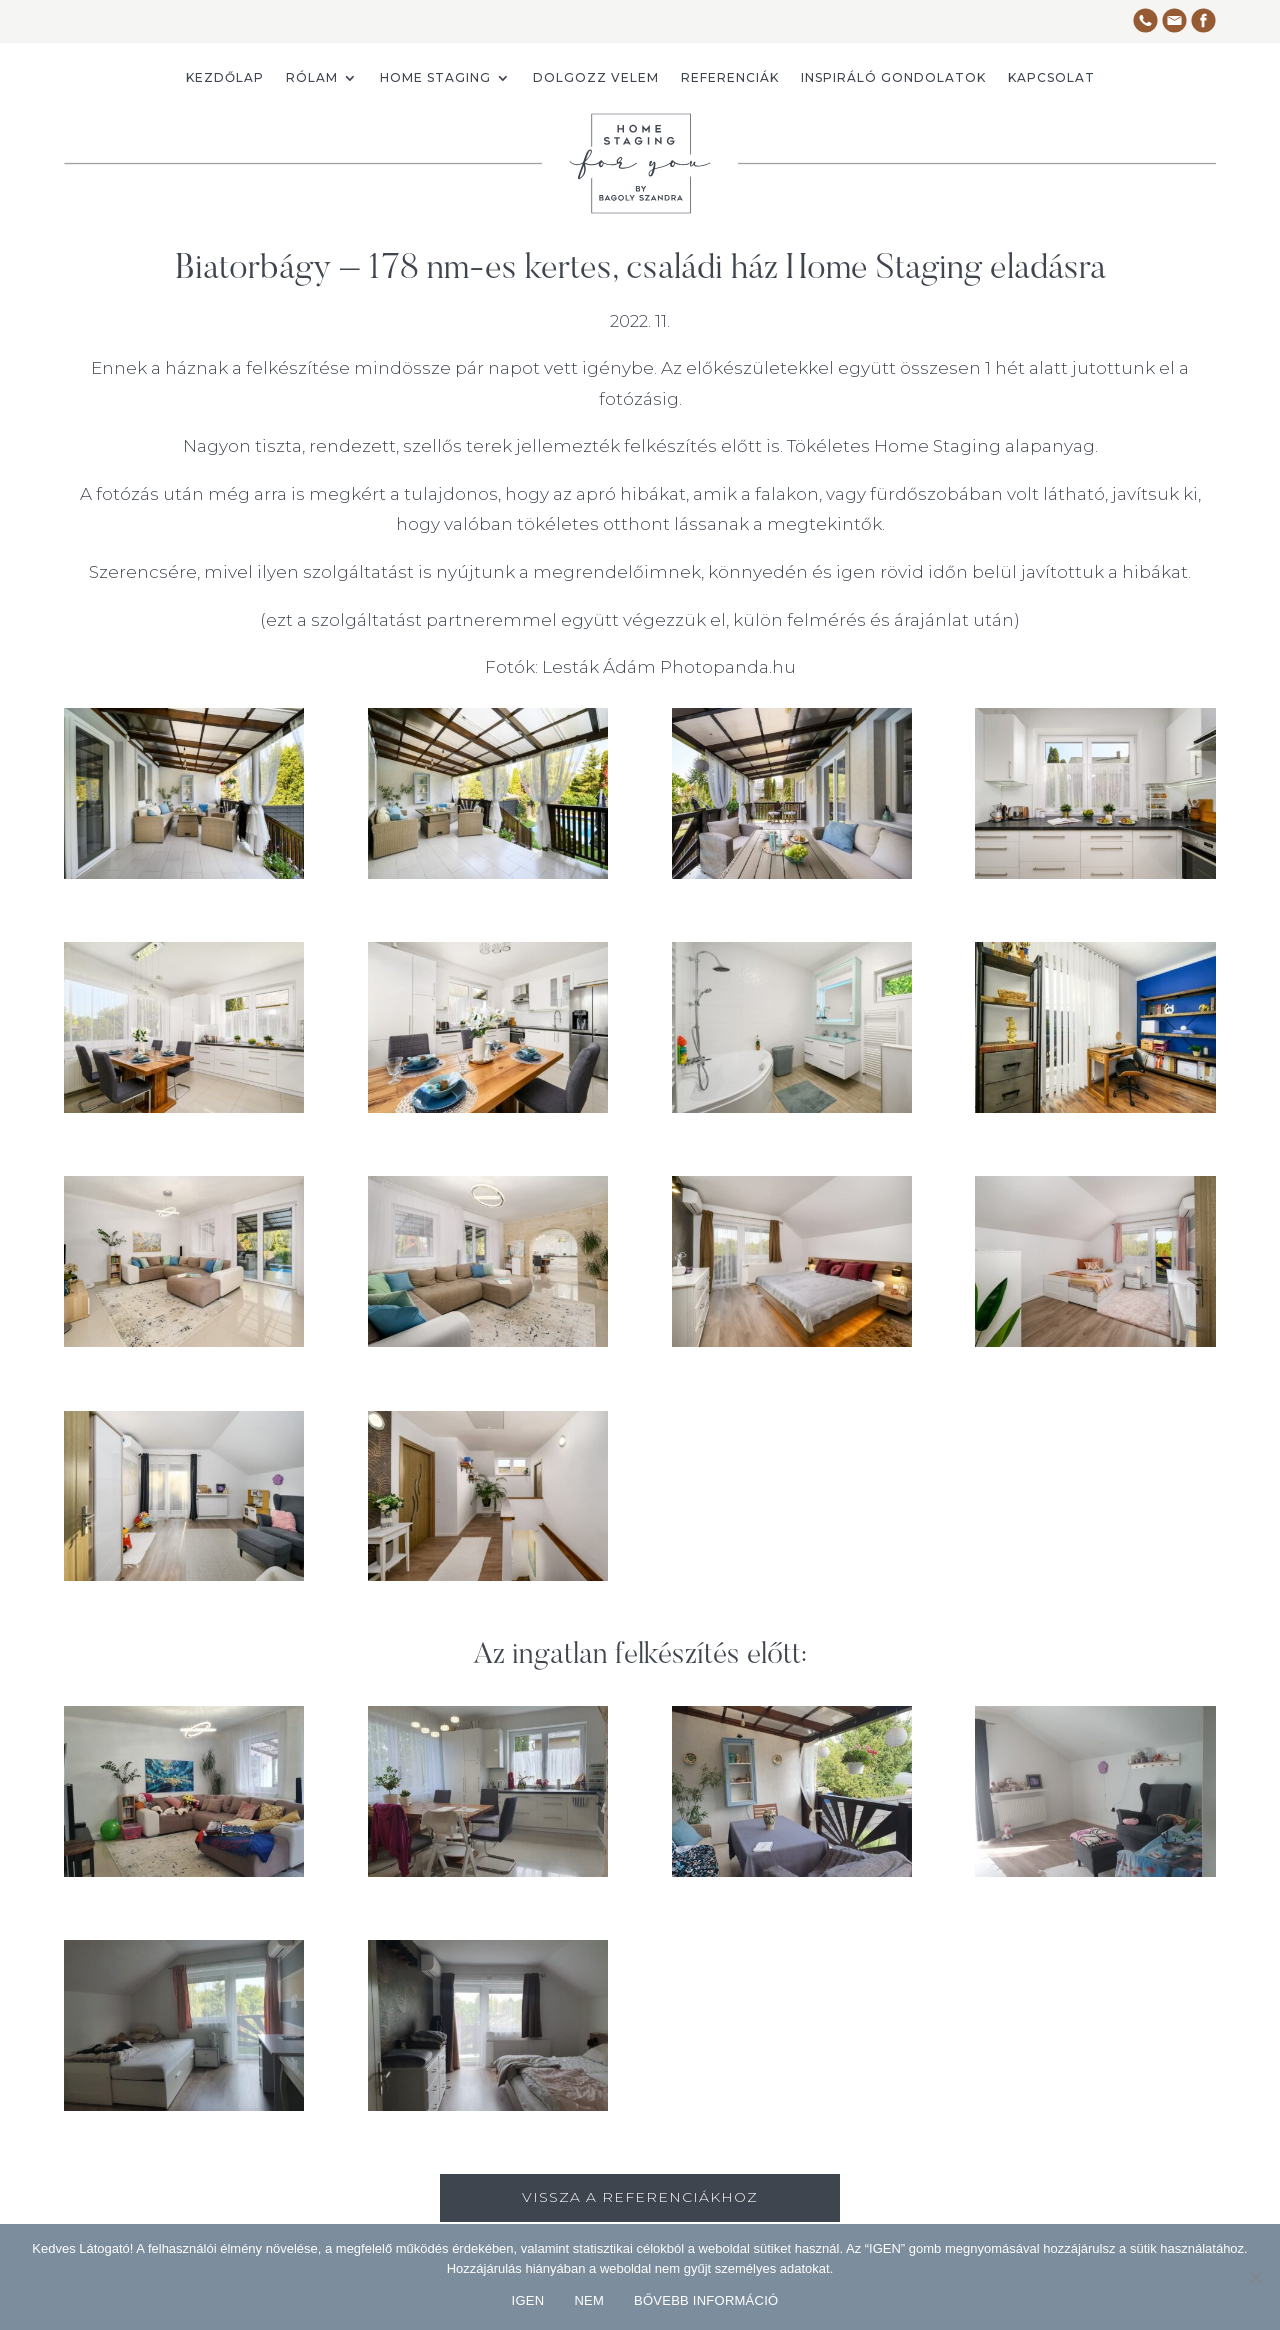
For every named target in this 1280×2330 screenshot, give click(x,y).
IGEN (528, 2300)
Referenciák (730, 78)
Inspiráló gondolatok (893, 78)
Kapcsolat (1051, 78)
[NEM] (1255, 2277)
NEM (589, 2300)
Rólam (312, 78)
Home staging (435, 78)
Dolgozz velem (596, 78)
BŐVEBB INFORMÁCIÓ (706, 2300)
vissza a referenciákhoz (640, 2197)
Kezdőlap (225, 78)
